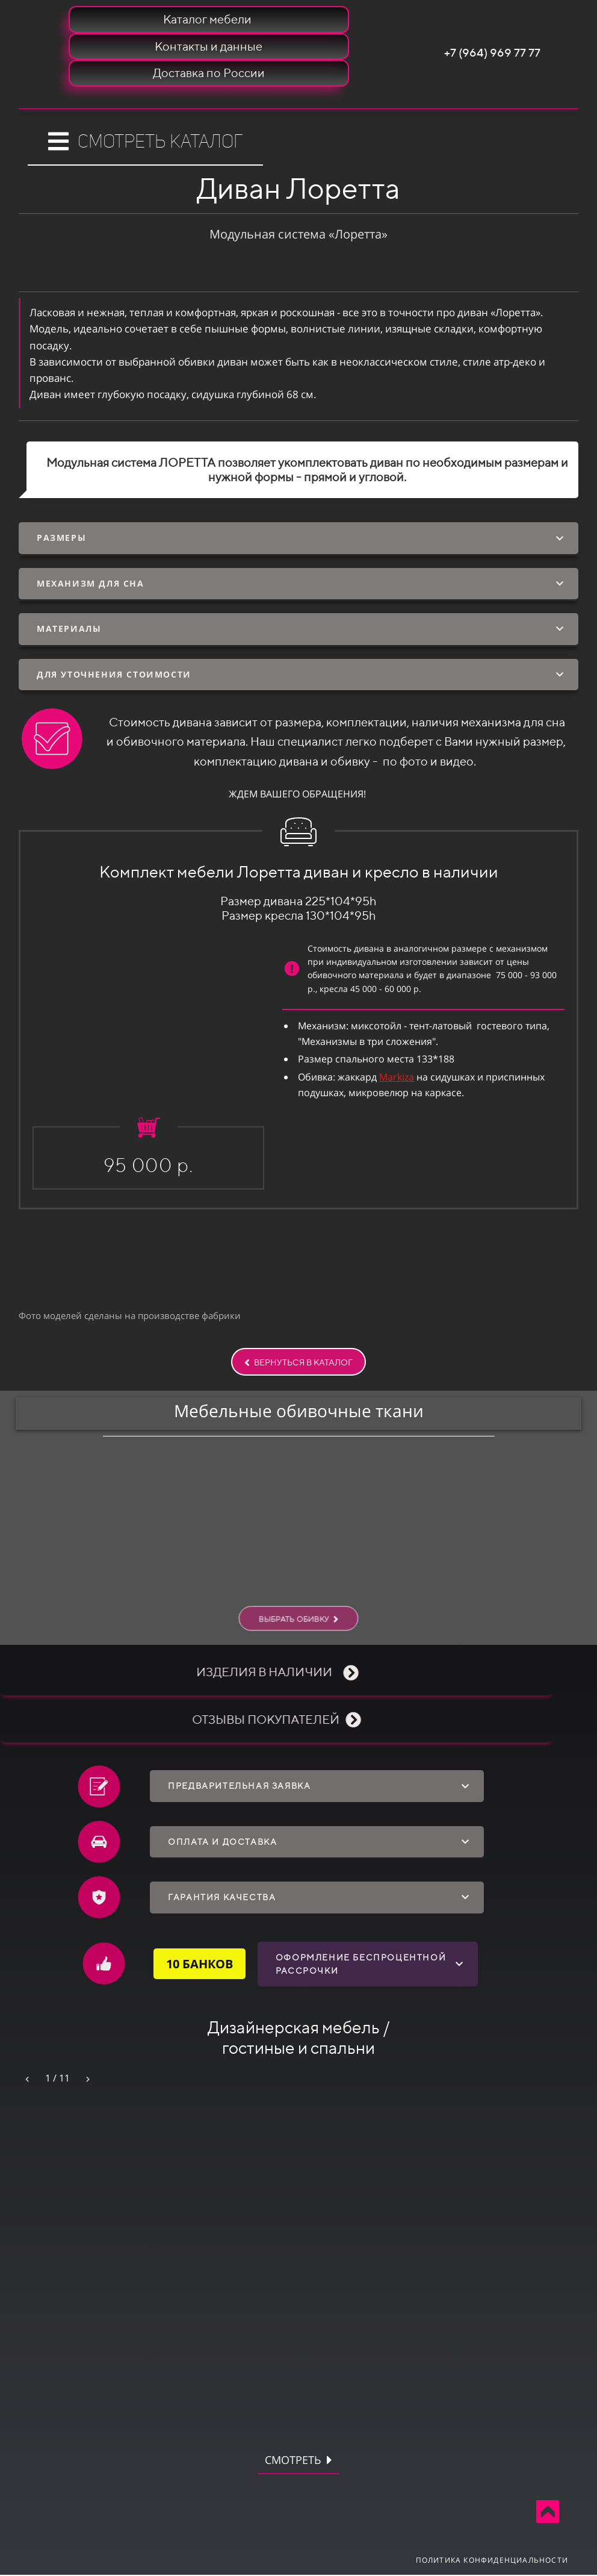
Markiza (396, 1077)
